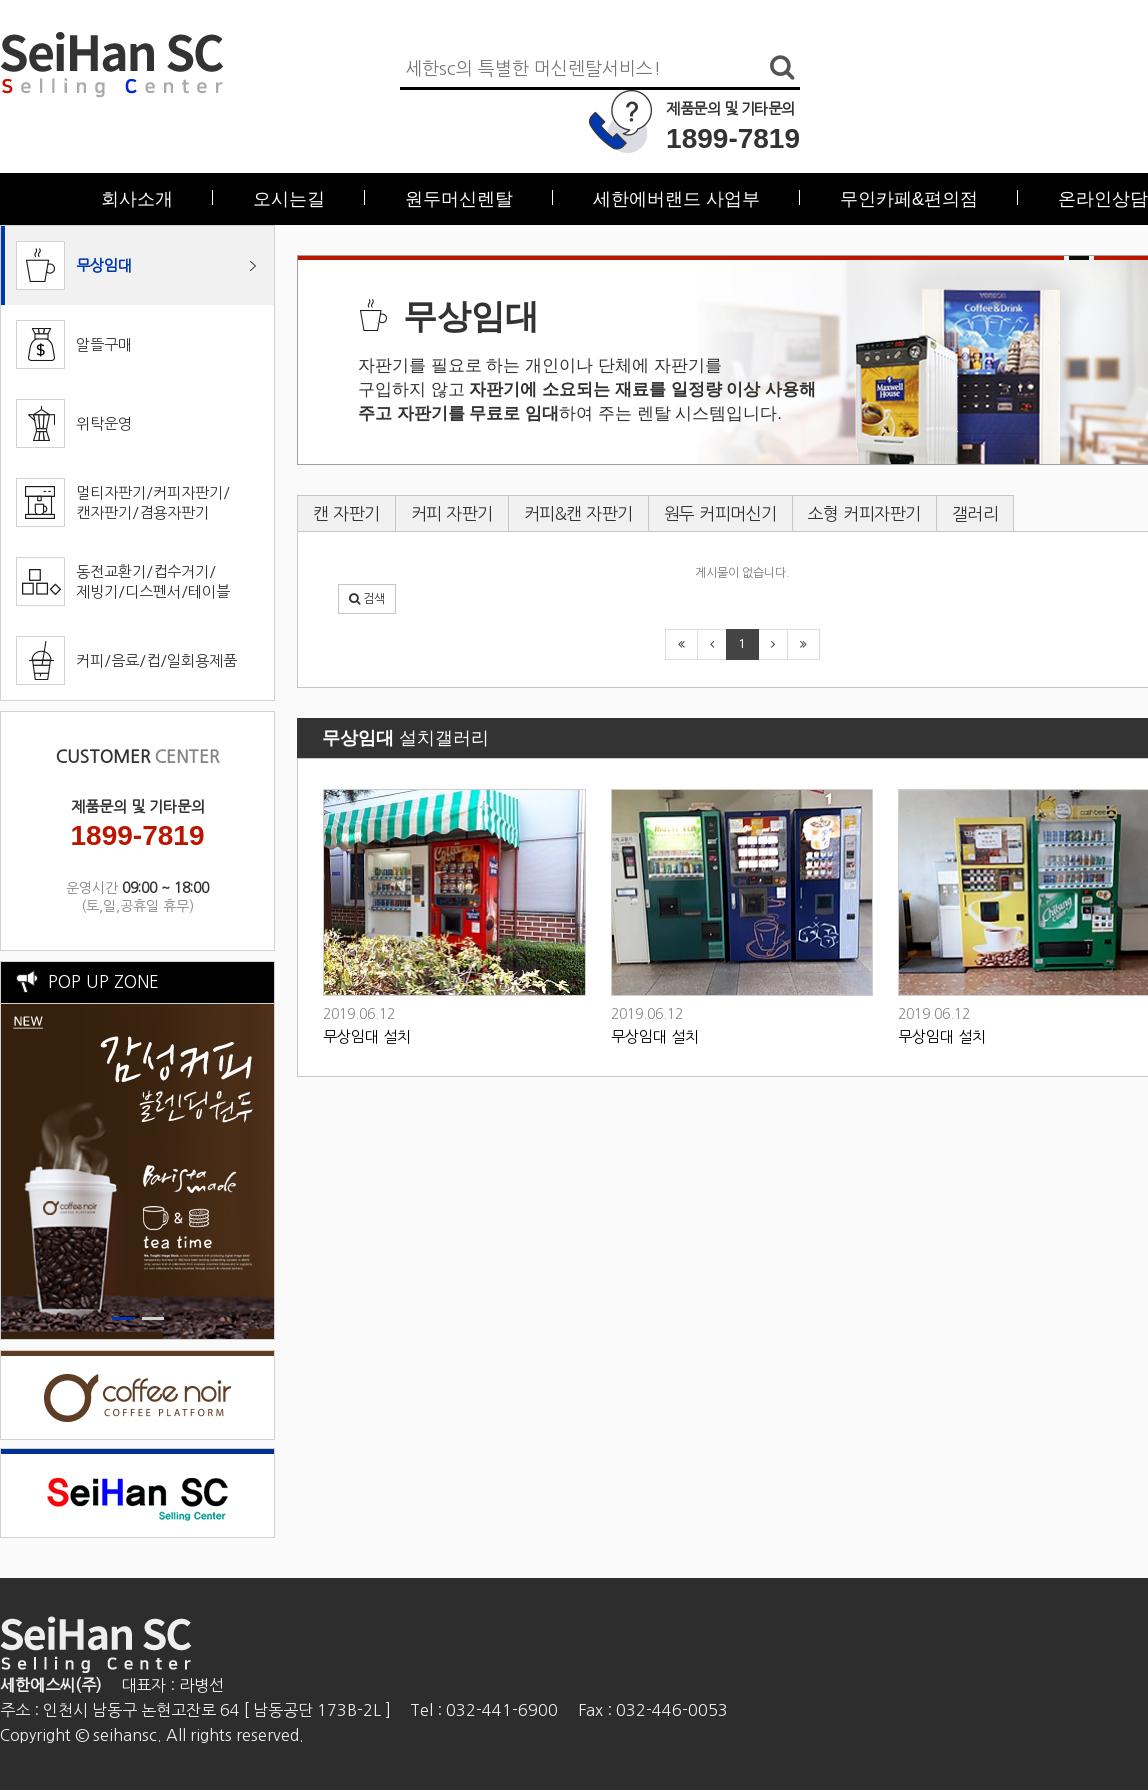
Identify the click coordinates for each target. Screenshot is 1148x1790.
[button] (367, 599)
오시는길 (289, 199)
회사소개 (137, 199)
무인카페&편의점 (909, 199)
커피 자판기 (452, 513)
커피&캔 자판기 (578, 513)
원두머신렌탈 (459, 199)
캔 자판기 (346, 513)
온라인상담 (1103, 199)
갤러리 (975, 513)
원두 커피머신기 (720, 513)
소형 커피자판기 (864, 513)
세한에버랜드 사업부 (676, 199)
